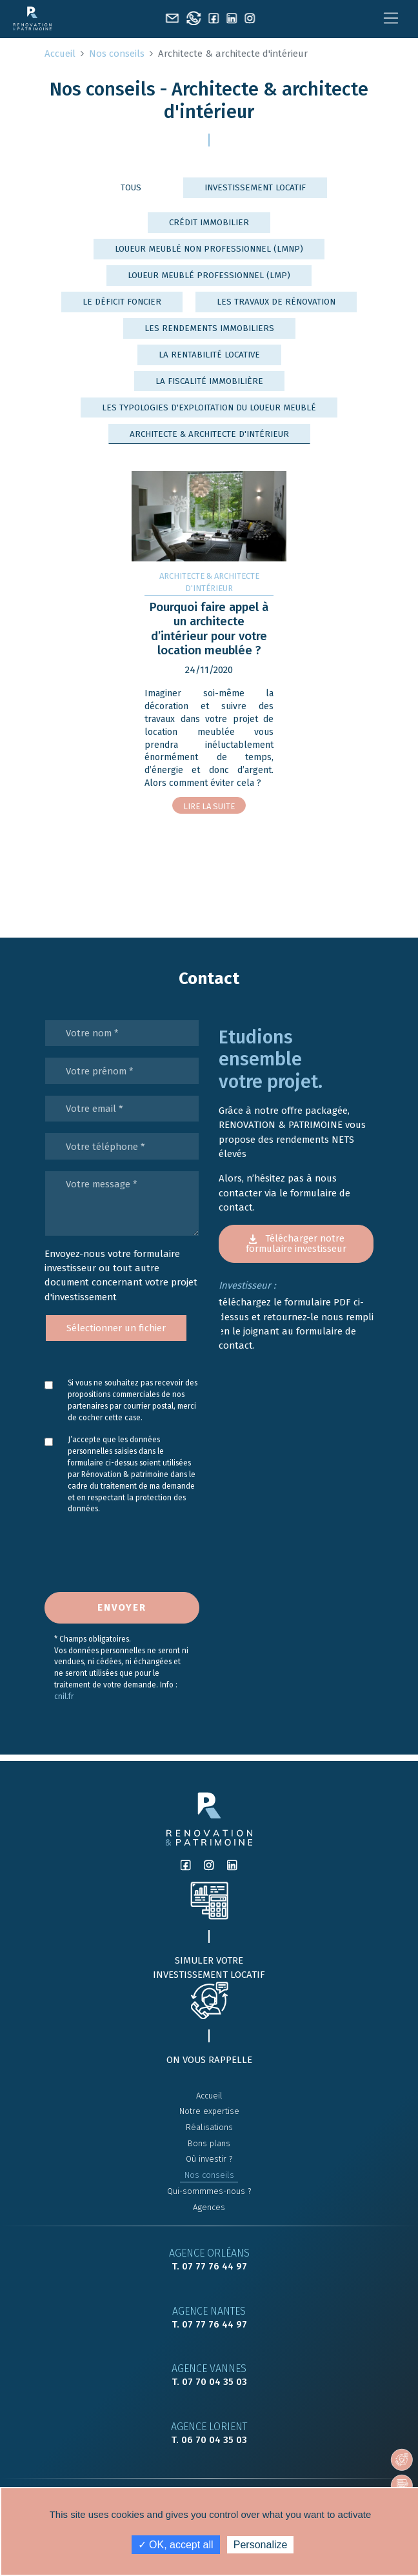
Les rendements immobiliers (209, 328)
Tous (131, 187)
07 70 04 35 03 (214, 2382)
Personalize (261, 2544)
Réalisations (209, 2127)
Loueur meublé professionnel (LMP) (209, 275)
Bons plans (209, 2143)
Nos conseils (116, 53)
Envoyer (121, 1607)
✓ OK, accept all (176, 2544)
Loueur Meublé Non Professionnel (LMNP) (209, 248)
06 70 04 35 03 (214, 2440)
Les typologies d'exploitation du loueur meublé (209, 407)
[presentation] (113, 1559)
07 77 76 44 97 (214, 2266)
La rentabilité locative (209, 354)
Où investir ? (209, 2159)
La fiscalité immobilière (209, 381)
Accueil (60, 53)
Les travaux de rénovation (276, 301)
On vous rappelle (209, 2060)
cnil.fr (64, 1696)
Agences (209, 2207)
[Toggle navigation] (391, 18)
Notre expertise (209, 2111)
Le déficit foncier (122, 301)
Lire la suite (209, 806)
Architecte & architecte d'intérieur (209, 433)
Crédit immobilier (209, 222)
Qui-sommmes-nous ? (209, 2191)
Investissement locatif (255, 187)
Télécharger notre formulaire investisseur (296, 1243)
